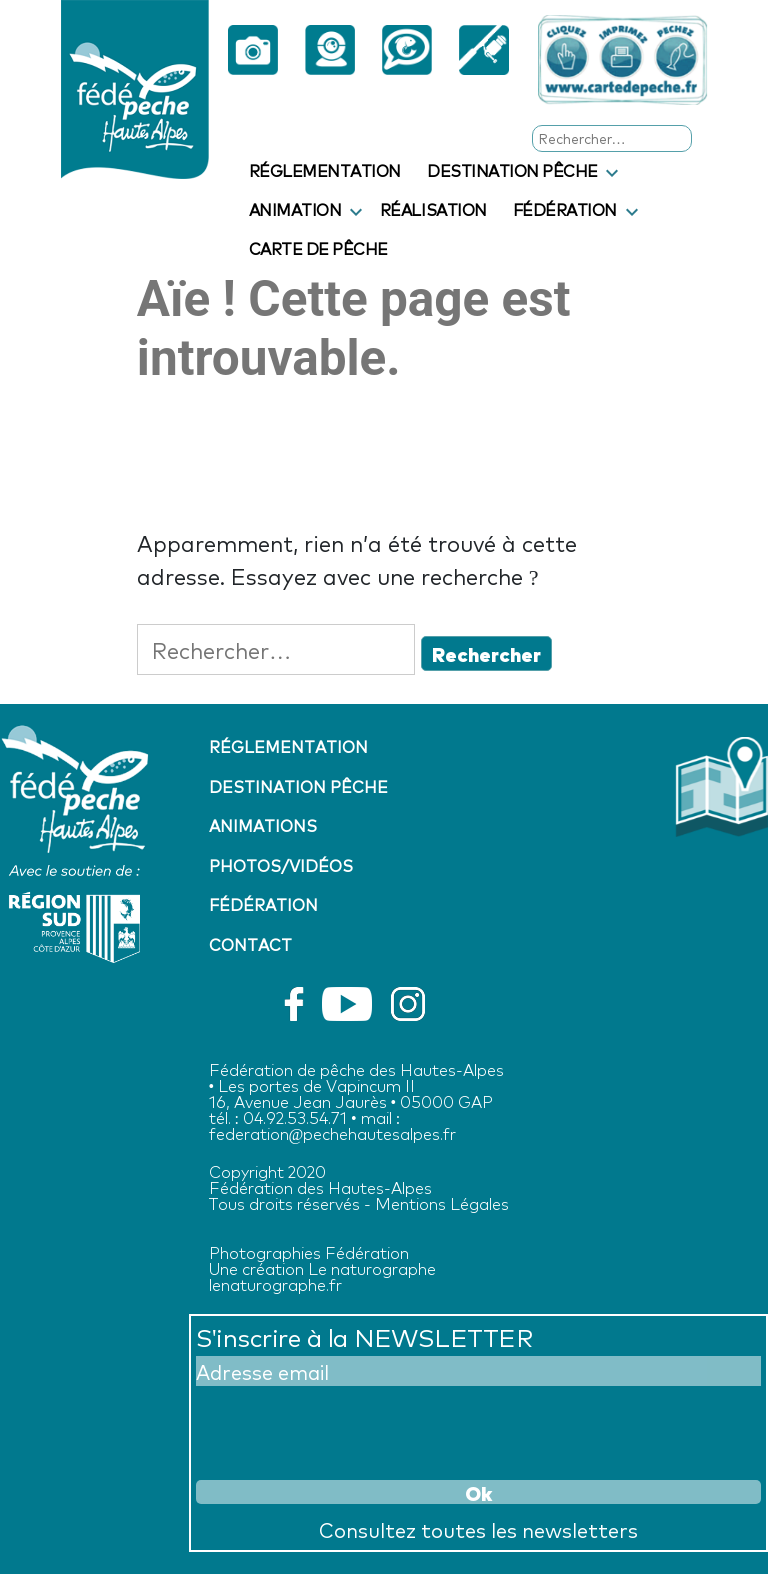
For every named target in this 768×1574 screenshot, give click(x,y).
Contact (250, 944)
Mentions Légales (442, 1202)
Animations (263, 825)
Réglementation (325, 170)
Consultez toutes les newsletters (478, 1529)
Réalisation (433, 209)
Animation (295, 209)
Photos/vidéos (281, 865)
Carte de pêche (318, 248)
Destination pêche (512, 170)
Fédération (565, 209)
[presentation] (348, 1430)
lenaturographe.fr (275, 1283)
